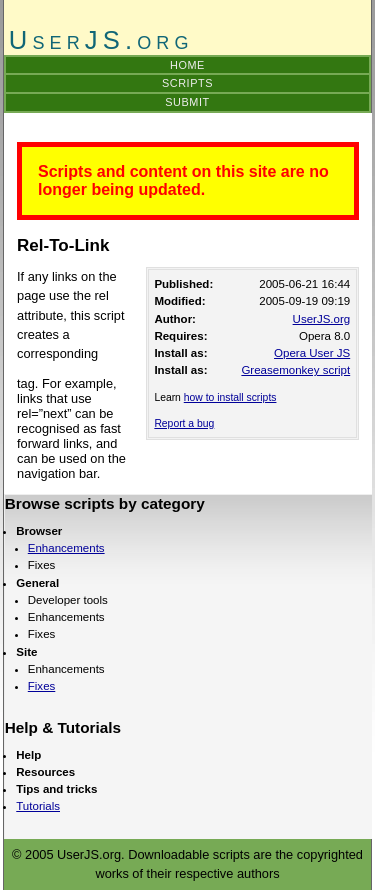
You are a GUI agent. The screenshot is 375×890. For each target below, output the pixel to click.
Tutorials (38, 806)
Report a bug (184, 423)
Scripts (187, 83)
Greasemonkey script (295, 370)
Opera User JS (312, 353)
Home (187, 65)
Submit (187, 102)
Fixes (42, 686)
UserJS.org (322, 319)
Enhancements (66, 548)
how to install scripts (230, 397)
